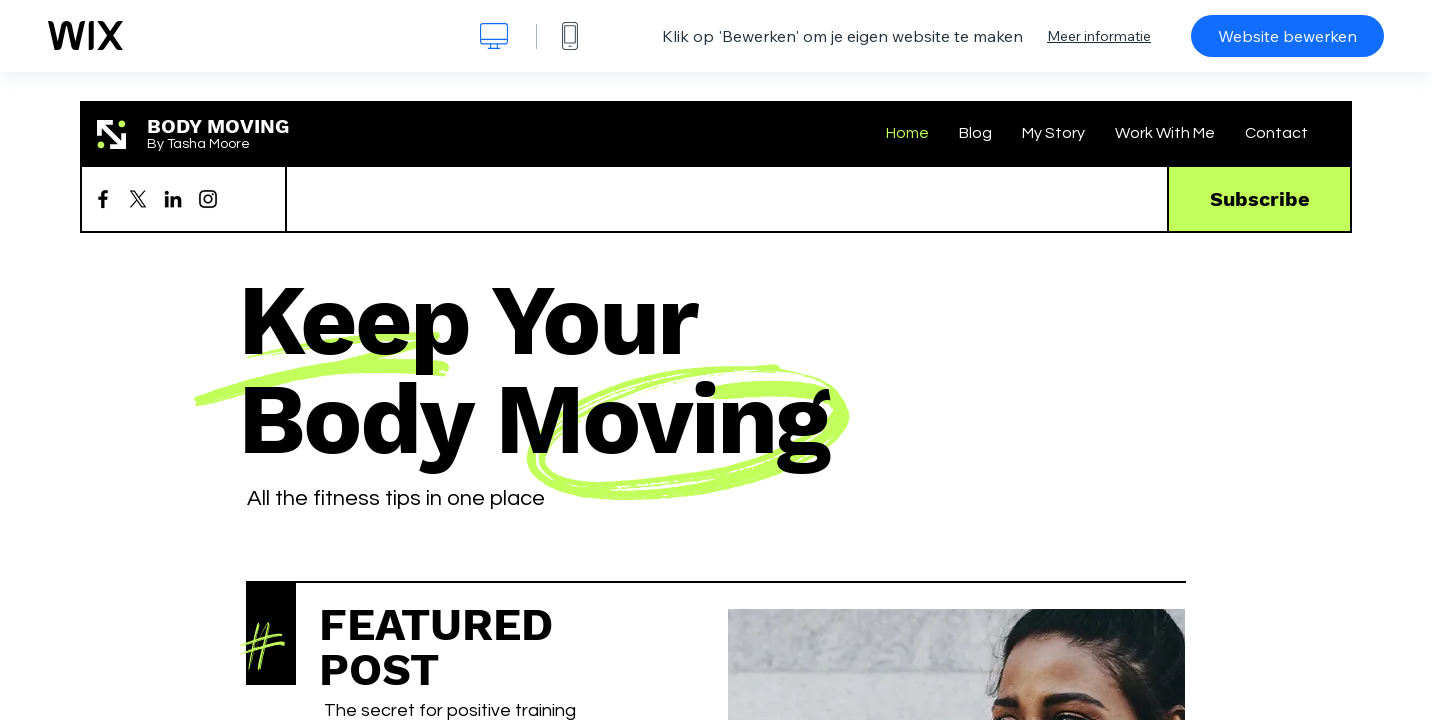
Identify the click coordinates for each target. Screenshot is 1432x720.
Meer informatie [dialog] (1099, 36)
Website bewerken (1287, 36)
